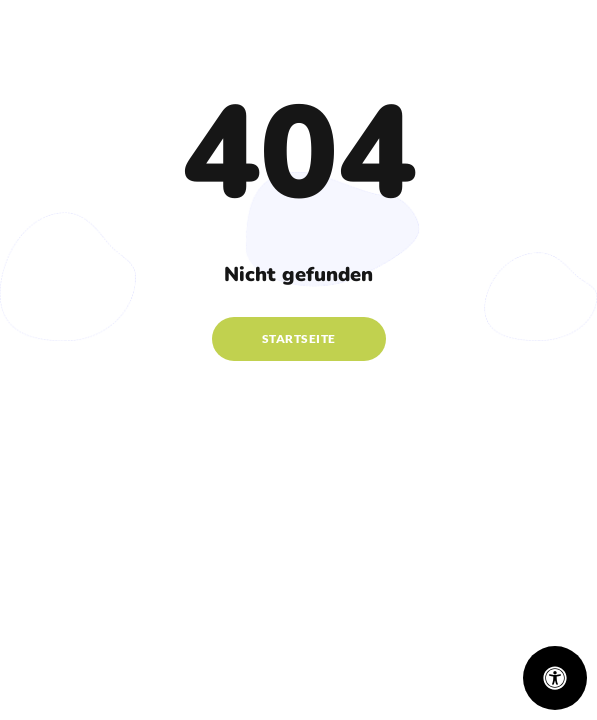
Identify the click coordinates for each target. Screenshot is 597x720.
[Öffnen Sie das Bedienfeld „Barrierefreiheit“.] (555, 678)
